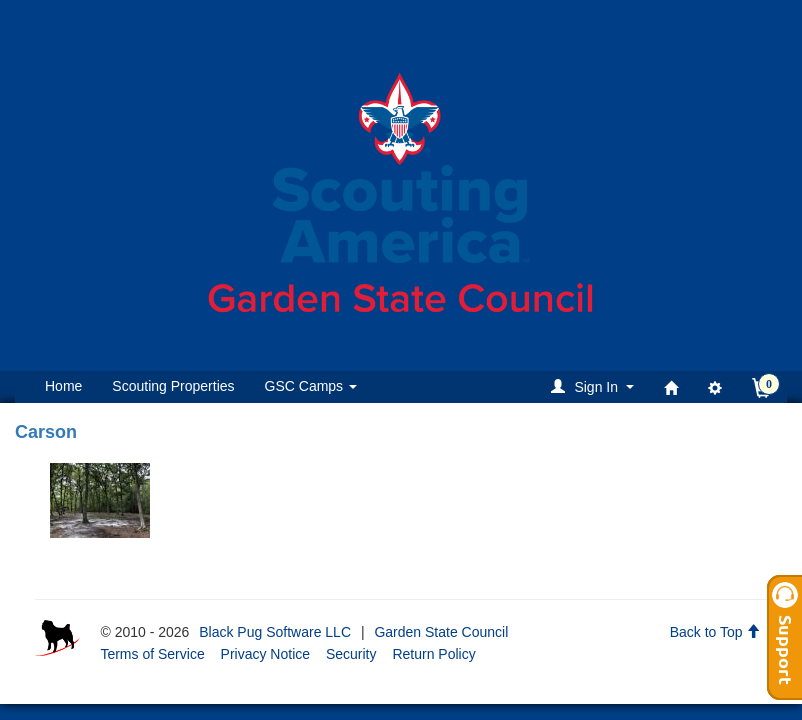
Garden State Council (441, 632)
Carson (46, 432)
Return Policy (433, 654)
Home (63, 386)
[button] (595, 386)
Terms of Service (152, 654)
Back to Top (715, 632)
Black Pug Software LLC (275, 632)
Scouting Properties (173, 386)
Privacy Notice (265, 654)
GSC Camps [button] (311, 386)
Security (351, 654)
